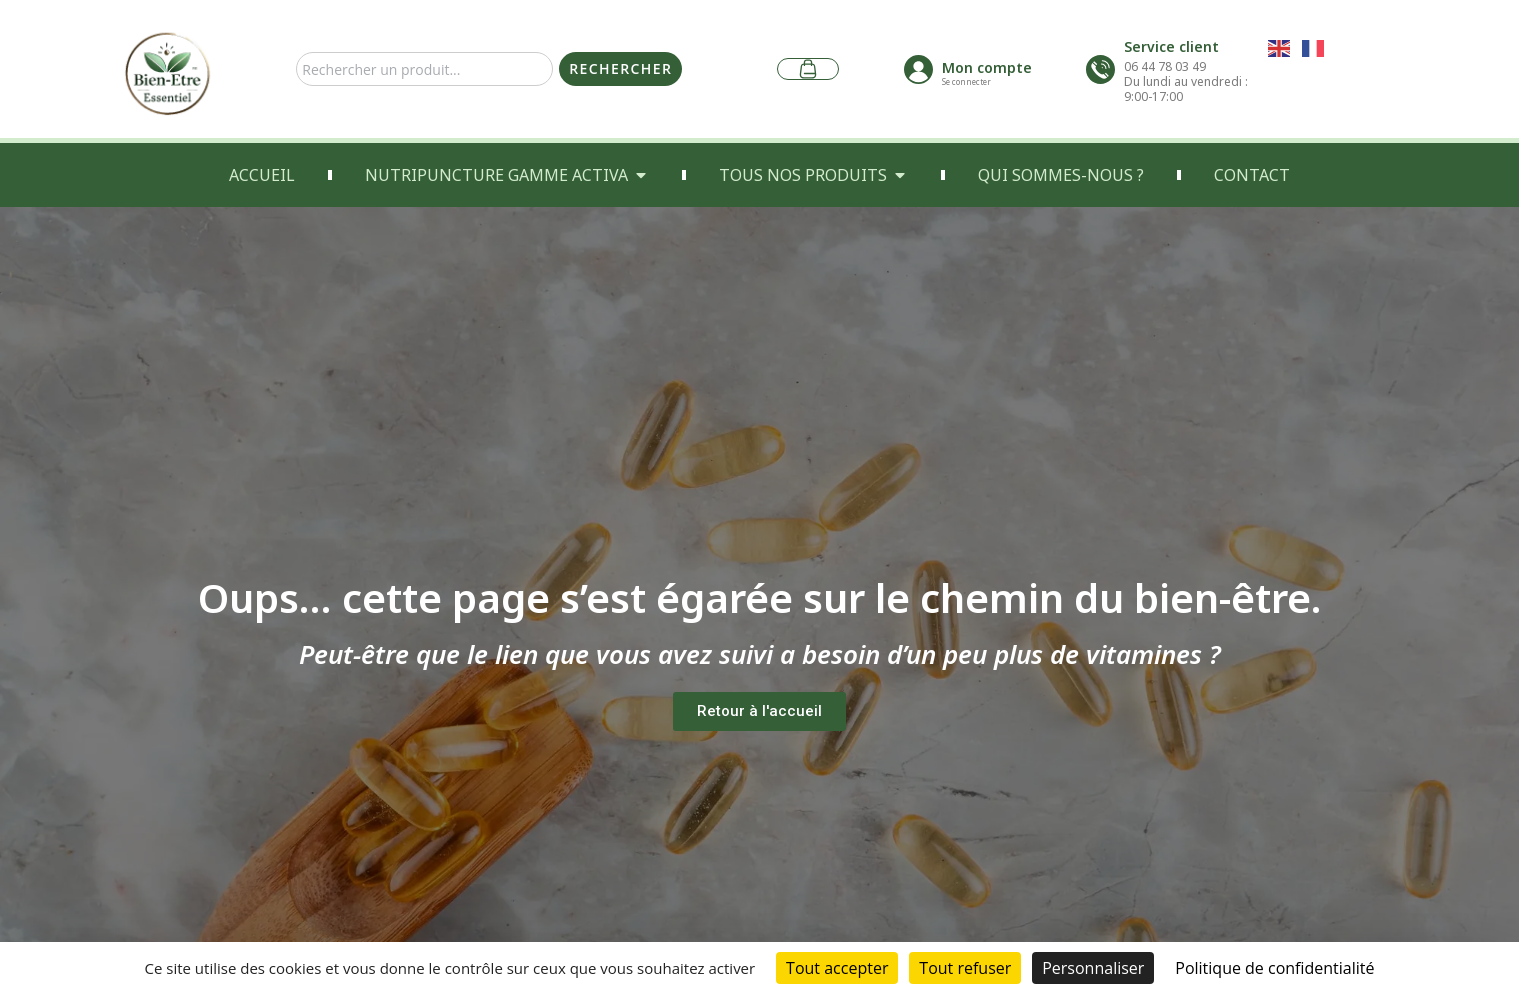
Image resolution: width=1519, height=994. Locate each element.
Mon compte (987, 67)
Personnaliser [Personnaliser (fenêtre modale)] (1093, 968)
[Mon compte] (918, 69)
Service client (1171, 46)
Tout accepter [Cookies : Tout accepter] (837, 968)
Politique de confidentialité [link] (1274, 968)
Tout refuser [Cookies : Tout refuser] (965, 968)
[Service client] (1100, 69)
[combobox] (424, 69)
